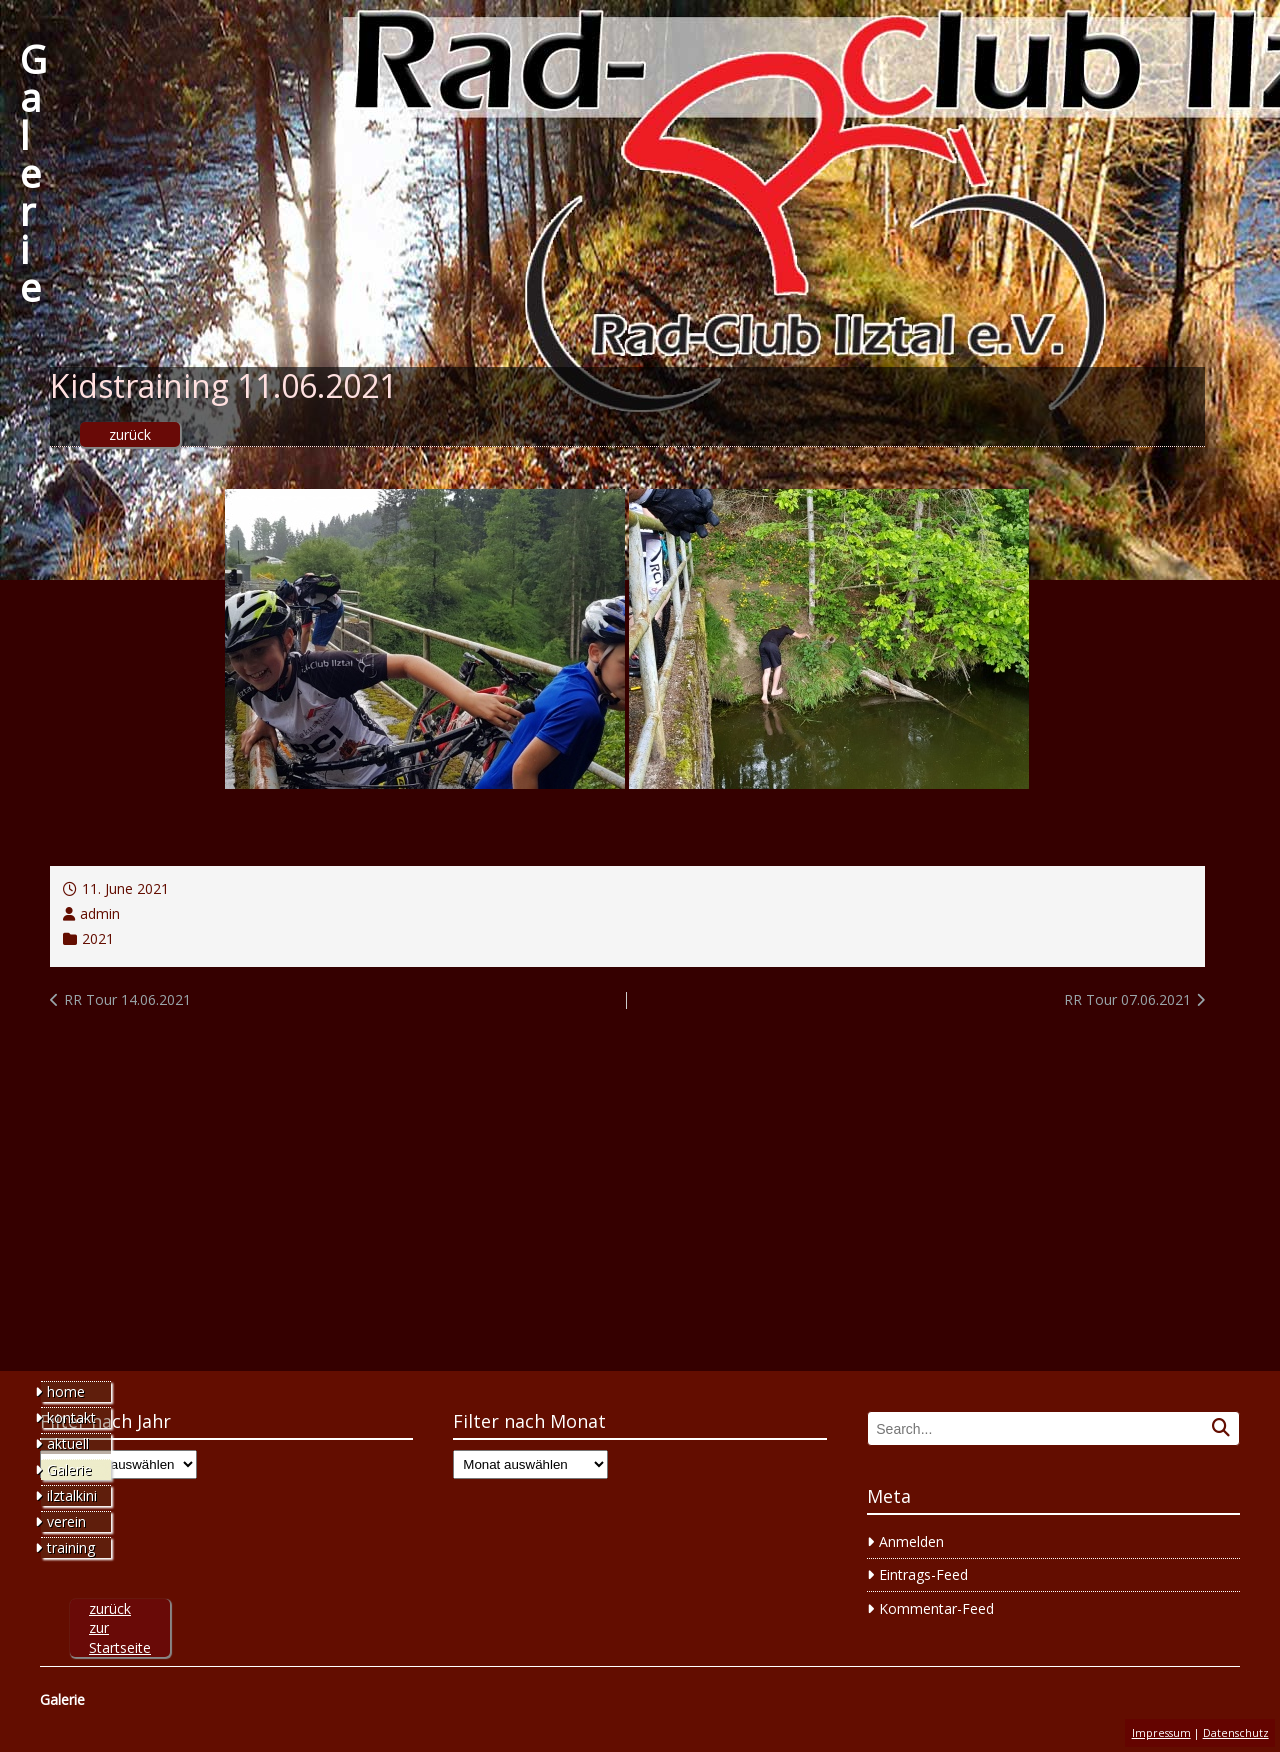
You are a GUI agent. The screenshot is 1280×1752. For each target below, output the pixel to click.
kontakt (71, 1417)
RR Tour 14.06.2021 (127, 999)
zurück (130, 434)
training (71, 1547)
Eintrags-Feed (923, 1574)
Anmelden (911, 1541)
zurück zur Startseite (120, 1628)
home (66, 1391)
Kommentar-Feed (936, 1608)
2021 (98, 938)
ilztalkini (72, 1495)
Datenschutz (1236, 1733)
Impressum (1161, 1733)
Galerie (33, 173)
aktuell (68, 1443)
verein (66, 1521)
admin (100, 913)
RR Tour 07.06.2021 (1127, 999)
